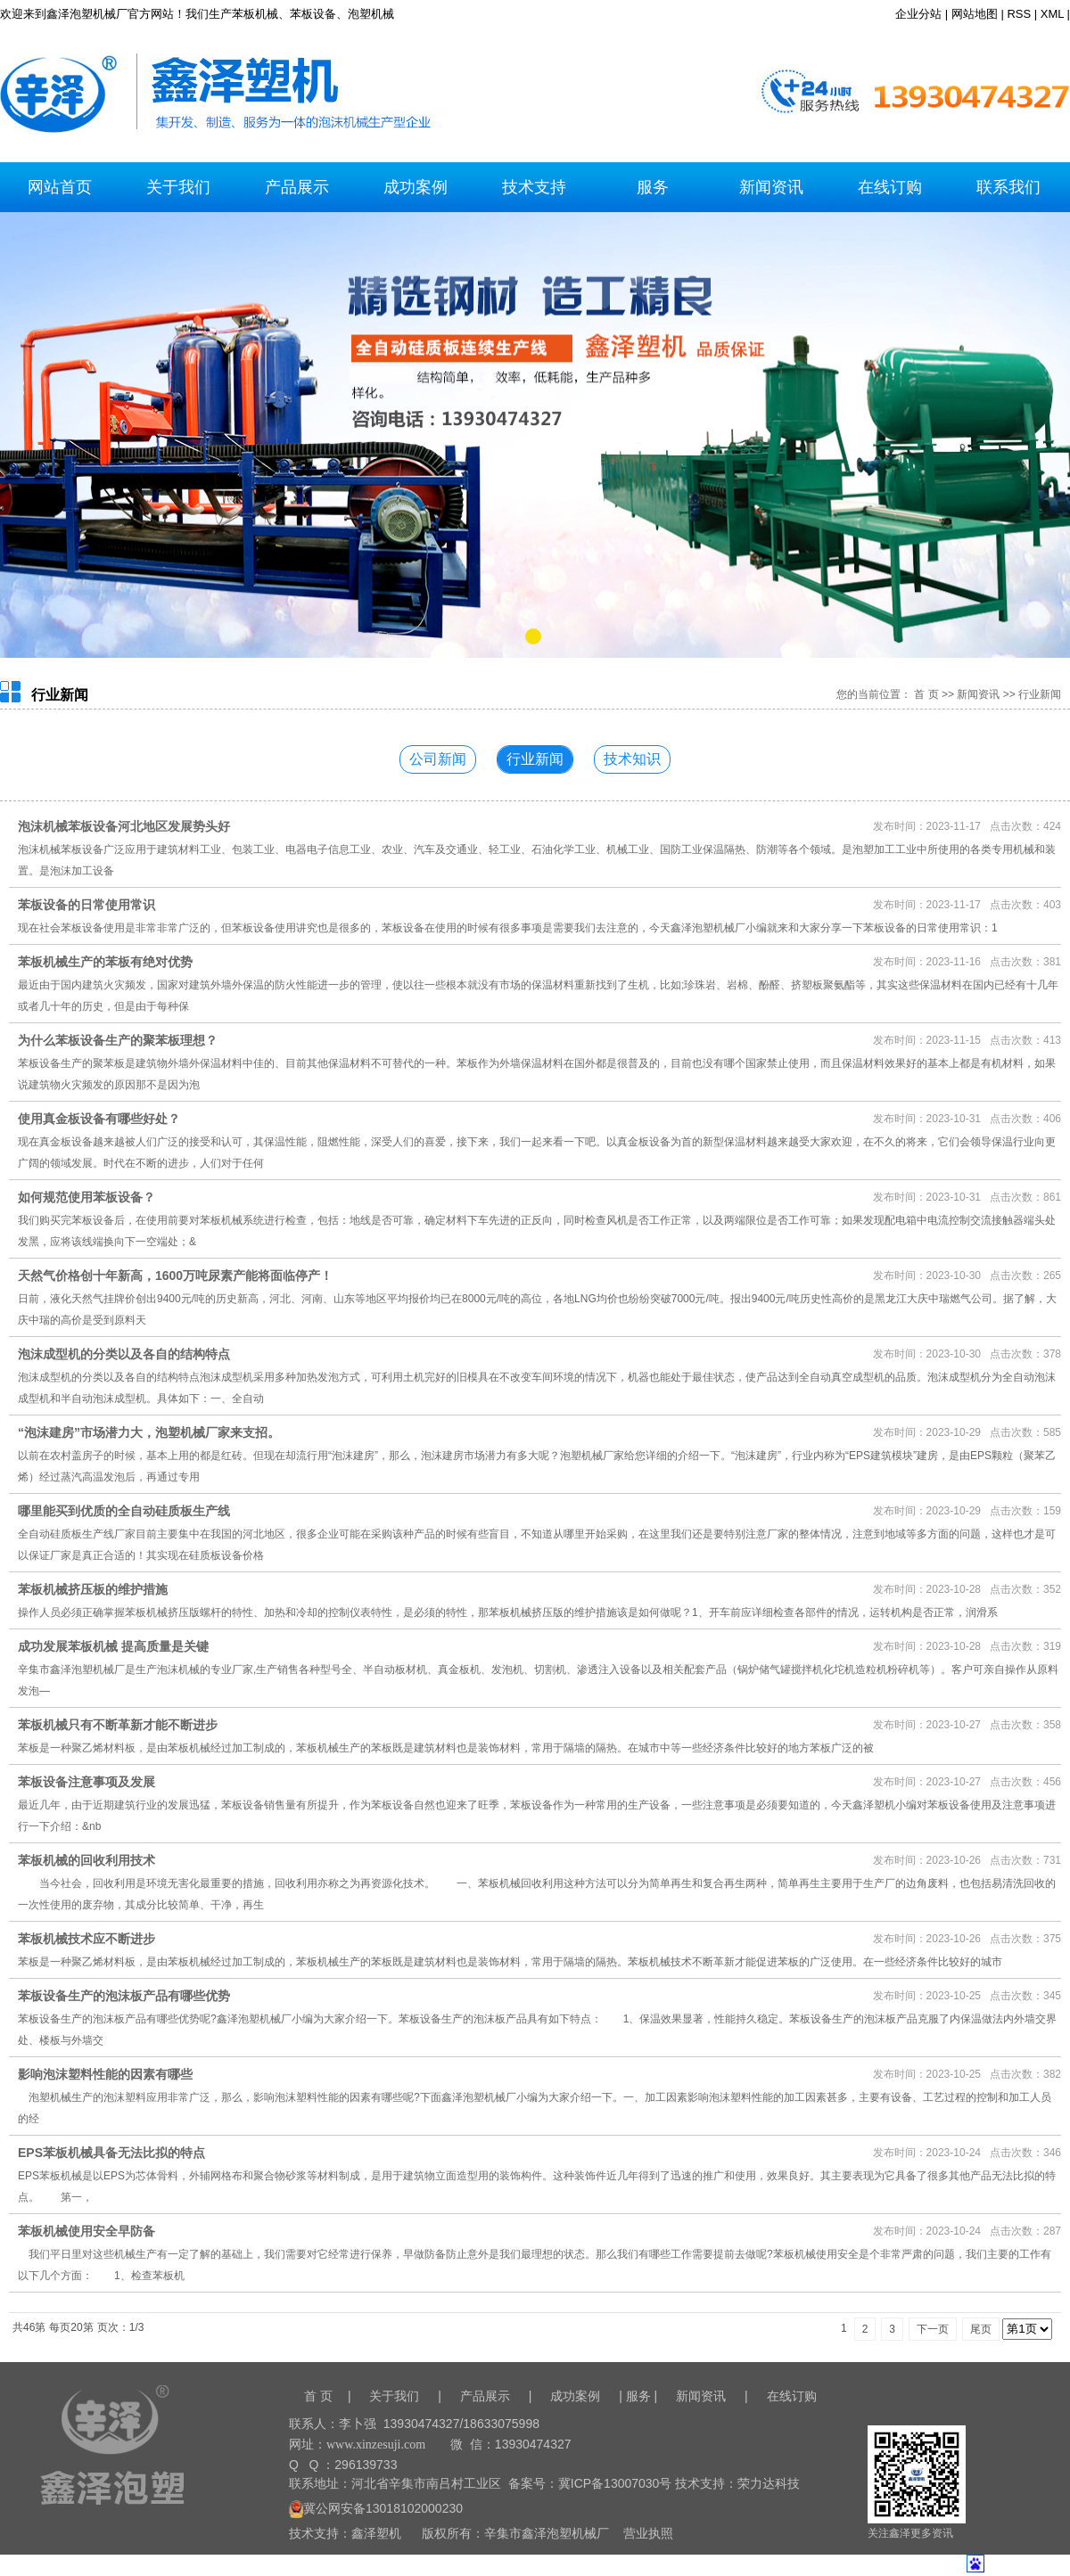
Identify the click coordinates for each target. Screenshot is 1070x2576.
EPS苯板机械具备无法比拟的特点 (111, 2152)
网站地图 (974, 14)
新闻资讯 (771, 187)
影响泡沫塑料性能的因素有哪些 (105, 2074)
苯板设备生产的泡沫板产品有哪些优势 (124, 1996)
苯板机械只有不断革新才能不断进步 (118, 1725)
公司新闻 (437, 759)
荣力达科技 (768, 2483)
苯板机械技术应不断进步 (86, 1939)
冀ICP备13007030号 (615, 2483)
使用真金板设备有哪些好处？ (99, 1119)
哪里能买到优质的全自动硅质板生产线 (124, 1511)
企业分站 (918, 14)
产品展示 (297, 187)
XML (1052, 14)
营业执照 (648, 2533)
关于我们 (178, 187)
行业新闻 (1039, 694)
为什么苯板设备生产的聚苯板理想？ (118, 1040)
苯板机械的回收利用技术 (86, 1860)
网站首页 (60, 187)
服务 (653, 187)
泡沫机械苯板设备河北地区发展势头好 (124, 826)
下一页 (933, 2329)
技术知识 (632, 759)
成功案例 (415, 187)
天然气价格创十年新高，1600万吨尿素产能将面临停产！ (175, 1275)
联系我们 (1008, 187)
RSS (1019, 14)
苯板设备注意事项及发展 (86, 1782)
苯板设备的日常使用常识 (86, 905)
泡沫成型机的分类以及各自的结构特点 (124, 1354)
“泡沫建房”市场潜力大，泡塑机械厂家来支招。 (149, 1432)
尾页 (981, 2329)
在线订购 (890, 187)
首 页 (926, 694)
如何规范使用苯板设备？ (86, 1197)
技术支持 (534, 187)
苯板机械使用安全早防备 (86, 2231)
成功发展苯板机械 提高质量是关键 (113, 1646)
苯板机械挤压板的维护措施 (93, 1589)
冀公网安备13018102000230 (376, 2508)
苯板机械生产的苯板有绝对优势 (105, 962)
